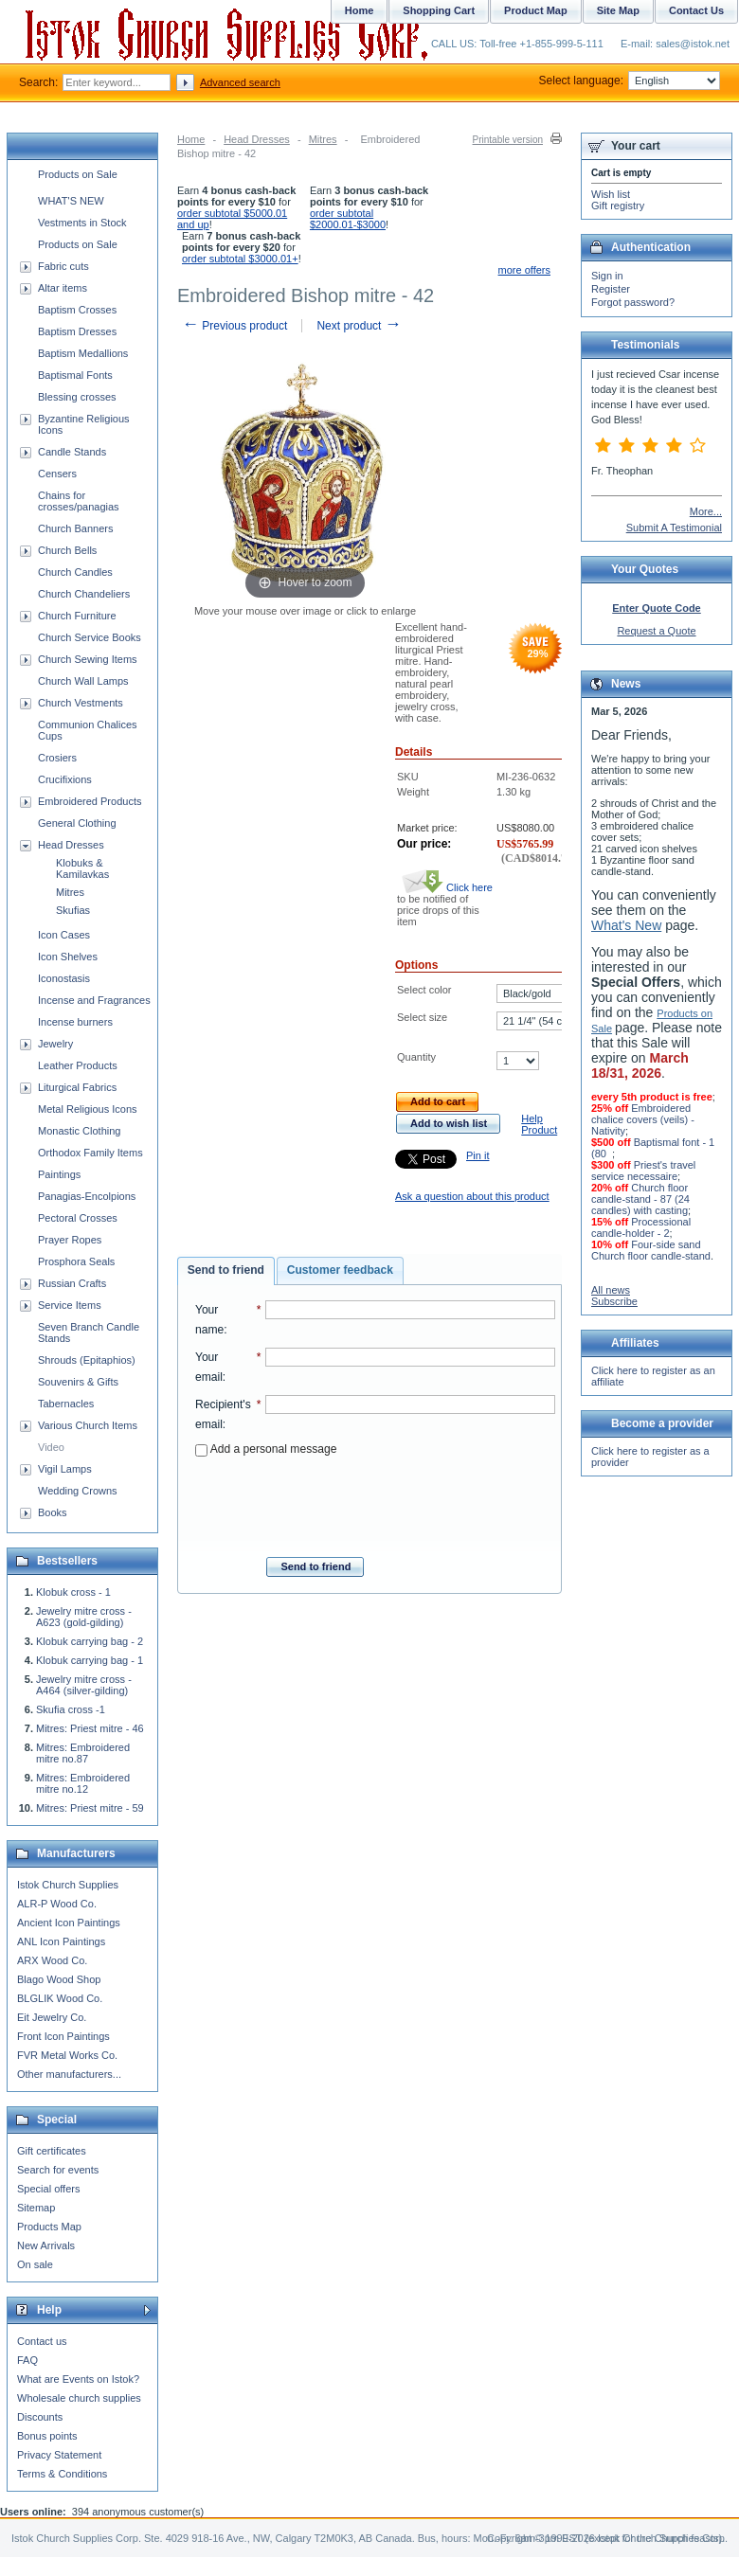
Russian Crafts (72, 1283)
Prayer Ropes (69, 1239)
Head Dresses (257, 139)
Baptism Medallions (83, 353)
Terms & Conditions (62, 2473)
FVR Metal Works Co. (67, 2055)
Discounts (40, 2417)
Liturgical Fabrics (77, 1087)
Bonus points (47, 2436)
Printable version (508, 139)
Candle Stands (72, 451)
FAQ (27, 2360)
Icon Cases (64, 934)
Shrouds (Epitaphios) (86, 1360)
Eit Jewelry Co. (51, 2017)
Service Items (69, 1305)
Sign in (607, 275)
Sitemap (36, 2207)
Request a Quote (656, 630)
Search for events (58, 2169)
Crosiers (57, 757)
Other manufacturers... (69, 2074)
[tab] (226, 1271)
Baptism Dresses (77, 331)
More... (706, 511)
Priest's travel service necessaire (643, 1170)
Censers (57, 473)
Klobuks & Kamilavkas (82, 868)
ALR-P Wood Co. (57, 1903)
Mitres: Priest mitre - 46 (90, 1728)
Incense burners (75, 1022)
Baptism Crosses (77, 309)
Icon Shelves (68, 956)
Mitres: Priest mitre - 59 (90, 1808)
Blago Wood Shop (58, 1979)
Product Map (536, 10)
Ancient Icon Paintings (68, 1922)
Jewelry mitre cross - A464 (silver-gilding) (84, 1684)
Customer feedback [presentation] (340, 1270)
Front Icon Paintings (63, 2036)
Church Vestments (80, 702)
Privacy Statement (59, 2454)
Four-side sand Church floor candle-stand (651, 1250)
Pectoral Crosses (77, 1218)
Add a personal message (265, 1449)
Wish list (610, 194)
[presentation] (375, 1501)
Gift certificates (51, 2150)
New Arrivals (46, 2245)
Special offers (48, 2188)
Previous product (234, 325)
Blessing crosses (77, 396)
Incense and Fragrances (94, 1000)
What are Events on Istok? (78, 2379)
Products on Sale (77, 174)
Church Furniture (77, 615)
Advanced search (240, 82)
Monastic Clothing (79, 1130)
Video (51, 1447)
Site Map (618, 10)
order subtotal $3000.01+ (240, 258)
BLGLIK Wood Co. (59, 1998)
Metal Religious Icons (87, 1109)
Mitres (323, 139)
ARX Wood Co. (52, 1960)
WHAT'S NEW (71, 200)
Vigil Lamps (65, 1469)
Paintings (59, 1174)
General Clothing (77, 823)
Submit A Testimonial (674, 527)
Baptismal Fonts (75, 375)
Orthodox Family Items (90, 1152)
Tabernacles (66, 1403)
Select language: (629, 80)
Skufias (73, 910)
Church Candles (75, 572)
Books (52, 1512)
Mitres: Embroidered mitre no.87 (83, 1753)
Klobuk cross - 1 (73, 1592)
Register (610, 289)
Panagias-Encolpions (86, 1196)
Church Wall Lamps (83, 681)
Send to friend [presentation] (226, 1270)
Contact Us (696, 10)
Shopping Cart (439, 10)
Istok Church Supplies (67, 1884)
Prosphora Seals (76, 1261)
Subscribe (614, 1301)
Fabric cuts (63, 266)
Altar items (62, 288)
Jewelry (55, 1043)
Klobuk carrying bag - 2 (89, 1641)
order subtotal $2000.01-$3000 (348, 218)
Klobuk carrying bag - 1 (89, 1660)
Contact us (42, 2341)
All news (610, 1290)
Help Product (539, 1124)
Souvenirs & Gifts (78, 1381)
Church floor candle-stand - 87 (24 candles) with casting (640, 1199)
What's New (626, 925)
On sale (35, 2264)
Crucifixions (65, 779)
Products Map (49, 2226)
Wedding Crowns (77, 1490)
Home (191, 139)
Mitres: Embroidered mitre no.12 (83, 1783)
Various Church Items (87, 1425)
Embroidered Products (89, 801)
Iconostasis (64, 978)
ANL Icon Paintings (61, 1941)
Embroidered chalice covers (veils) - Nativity (642, 1119)
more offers (524, 270)
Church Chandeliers (84, 593)
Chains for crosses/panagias (78, 501)
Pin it (477, 1155)
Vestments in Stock (82, 222)
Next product (358, 325)
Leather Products (77, 1065)
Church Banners (76, 528)
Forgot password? (633, 302)
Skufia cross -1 (70, 1709)
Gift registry (617, 205)
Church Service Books (89, 637)
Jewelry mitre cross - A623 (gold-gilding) (84, 1616)
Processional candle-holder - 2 (641, 1227)
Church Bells (67, 550)
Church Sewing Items (87, 659)
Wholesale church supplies (79, 2398)
